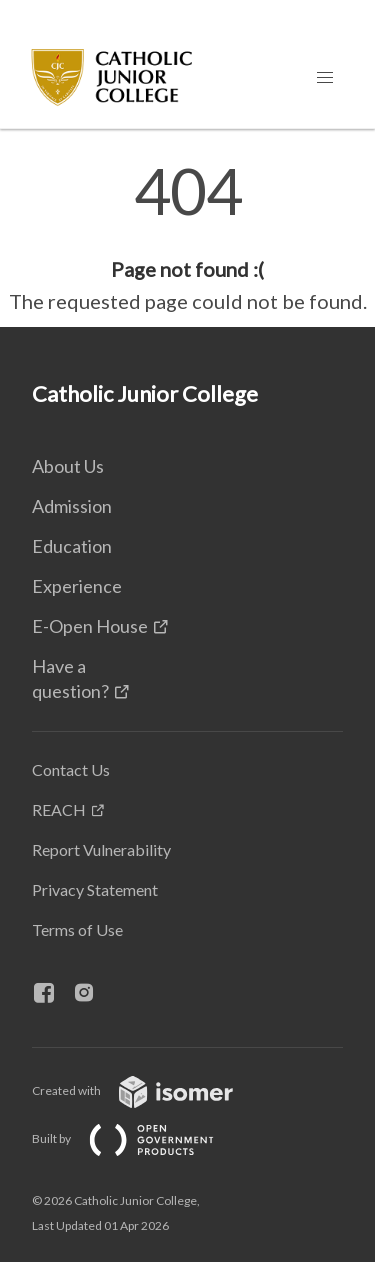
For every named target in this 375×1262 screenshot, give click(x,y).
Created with (148, 1090)
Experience (77, 586)
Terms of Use (77, 929)
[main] (187, 238)
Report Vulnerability (101, 849)
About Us (68, 466)
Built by (139, 1138)
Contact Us (71, 769)
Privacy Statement (95, 889)
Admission (72, 506)
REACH (59, 809)
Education (72, 546)
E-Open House (90, 626)
